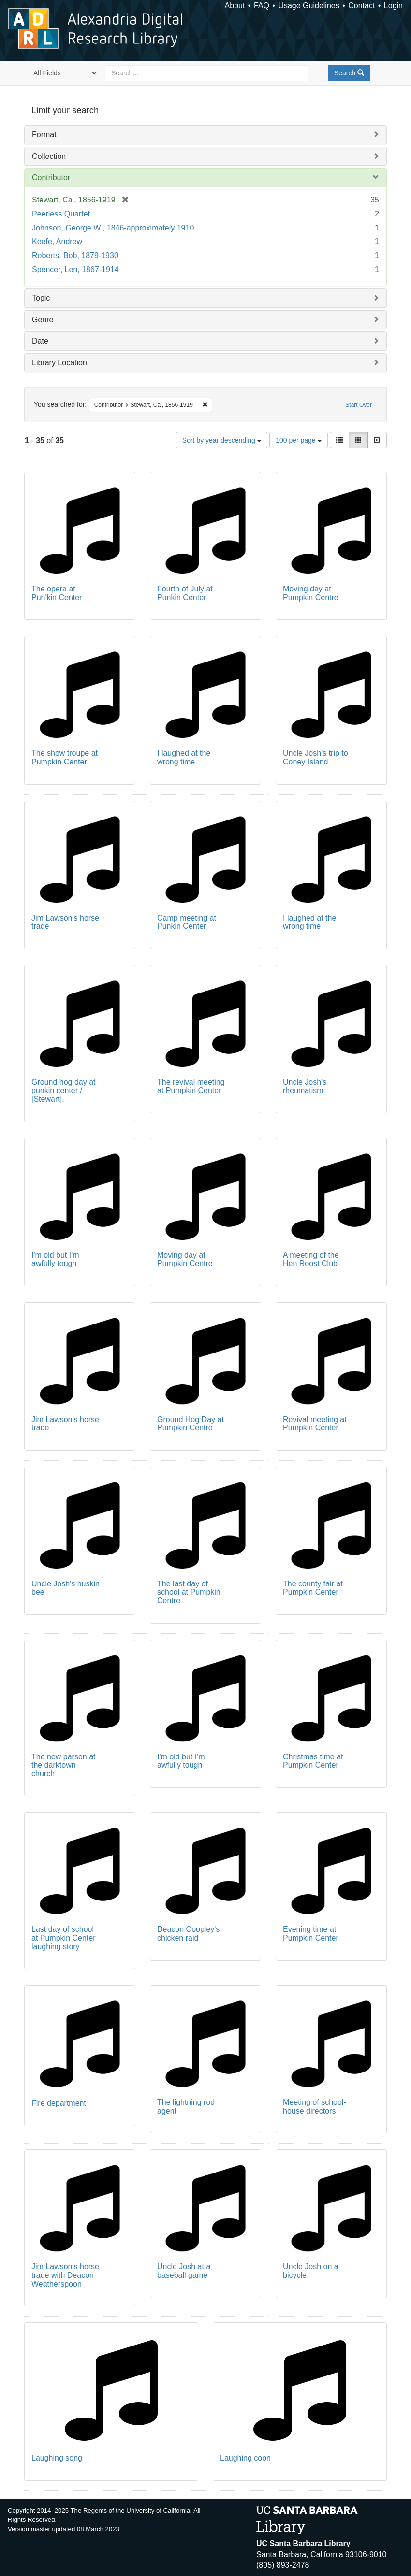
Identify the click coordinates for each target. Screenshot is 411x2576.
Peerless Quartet (61, 214)
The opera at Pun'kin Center (56, 593)
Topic (41, 298)
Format (44, 134)
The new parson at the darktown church (63, 1765)
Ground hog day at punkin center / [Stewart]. (63, 1090)
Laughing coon (245, 2458)
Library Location (59, 363)
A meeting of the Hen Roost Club (311, 1259)
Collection (49, 156)
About (235, 5)
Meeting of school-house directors (314, 2106)
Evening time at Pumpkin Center (310, 1933)
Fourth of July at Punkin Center (185, 593)
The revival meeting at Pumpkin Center (191, 1086)
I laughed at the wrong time (183, 757)
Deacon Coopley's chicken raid (188, 1933)
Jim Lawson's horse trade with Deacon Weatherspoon (65, 2275)
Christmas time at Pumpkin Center (313, 1761)
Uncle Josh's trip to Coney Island (315, 757)
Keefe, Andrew (57, 241)
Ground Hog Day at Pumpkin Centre (190, 1423)
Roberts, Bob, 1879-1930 (75, 255)
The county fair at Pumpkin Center (313, 1588)
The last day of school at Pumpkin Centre (188, 1592)
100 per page (298, 440)
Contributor (51, 177)
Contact (361, 5)
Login (393, 5)
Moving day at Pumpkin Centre (310, 593)
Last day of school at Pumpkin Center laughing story (63, 1937)
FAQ (261, 5)
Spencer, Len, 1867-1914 (75, 269)
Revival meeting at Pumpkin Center (315, 1423)
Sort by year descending (221, 440)
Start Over (358, 405)
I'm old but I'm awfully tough (55, 1259)
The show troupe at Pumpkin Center (64, 757)
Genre (42, 320)
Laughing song (56, 2458)
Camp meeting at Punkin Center (186, 922)
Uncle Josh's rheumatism (304, 1086)
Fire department (58, 2103)
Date (40, 341)
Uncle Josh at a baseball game (183, 2270)
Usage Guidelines (308, 5)
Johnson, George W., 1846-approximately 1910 (113, 228)
